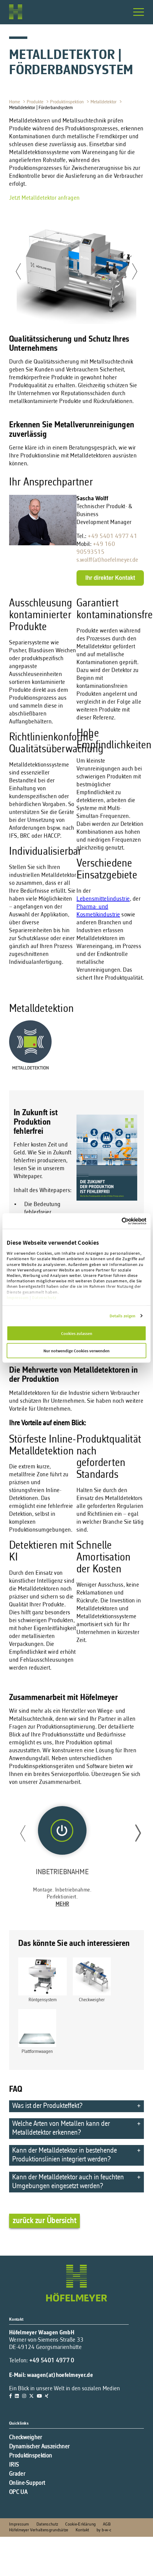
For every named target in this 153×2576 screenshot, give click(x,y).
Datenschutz (44, 1297)
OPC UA (18, 2492)
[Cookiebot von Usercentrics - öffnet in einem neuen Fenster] (134, 1221)
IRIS (14, 2465)
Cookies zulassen (76, 1333)
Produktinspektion (67, 102)
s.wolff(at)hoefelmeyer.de (107, 560)
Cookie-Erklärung (80, 2524)
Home (15, 102)
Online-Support (27, 2483)
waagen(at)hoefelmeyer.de (60, 2375)
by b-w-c (104, 2530)
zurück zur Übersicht (44, 2221)
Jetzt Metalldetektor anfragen (44, 198)
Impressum (18, 1297)
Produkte (36, 102)
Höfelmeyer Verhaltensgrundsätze (38, 2530)
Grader (17, 2474)
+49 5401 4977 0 (51, 2361)
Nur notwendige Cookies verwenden (76, 1351)
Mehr (62, 1904)
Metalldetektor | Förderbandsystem (41, 107)
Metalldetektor (104, 102)
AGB (106, 2524)
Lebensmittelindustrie (103, 899)
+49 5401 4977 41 (112, 536)
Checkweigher (25, 2438)
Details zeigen (122, 1316)
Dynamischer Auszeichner (39, 2447)
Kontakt (82, 2530)
